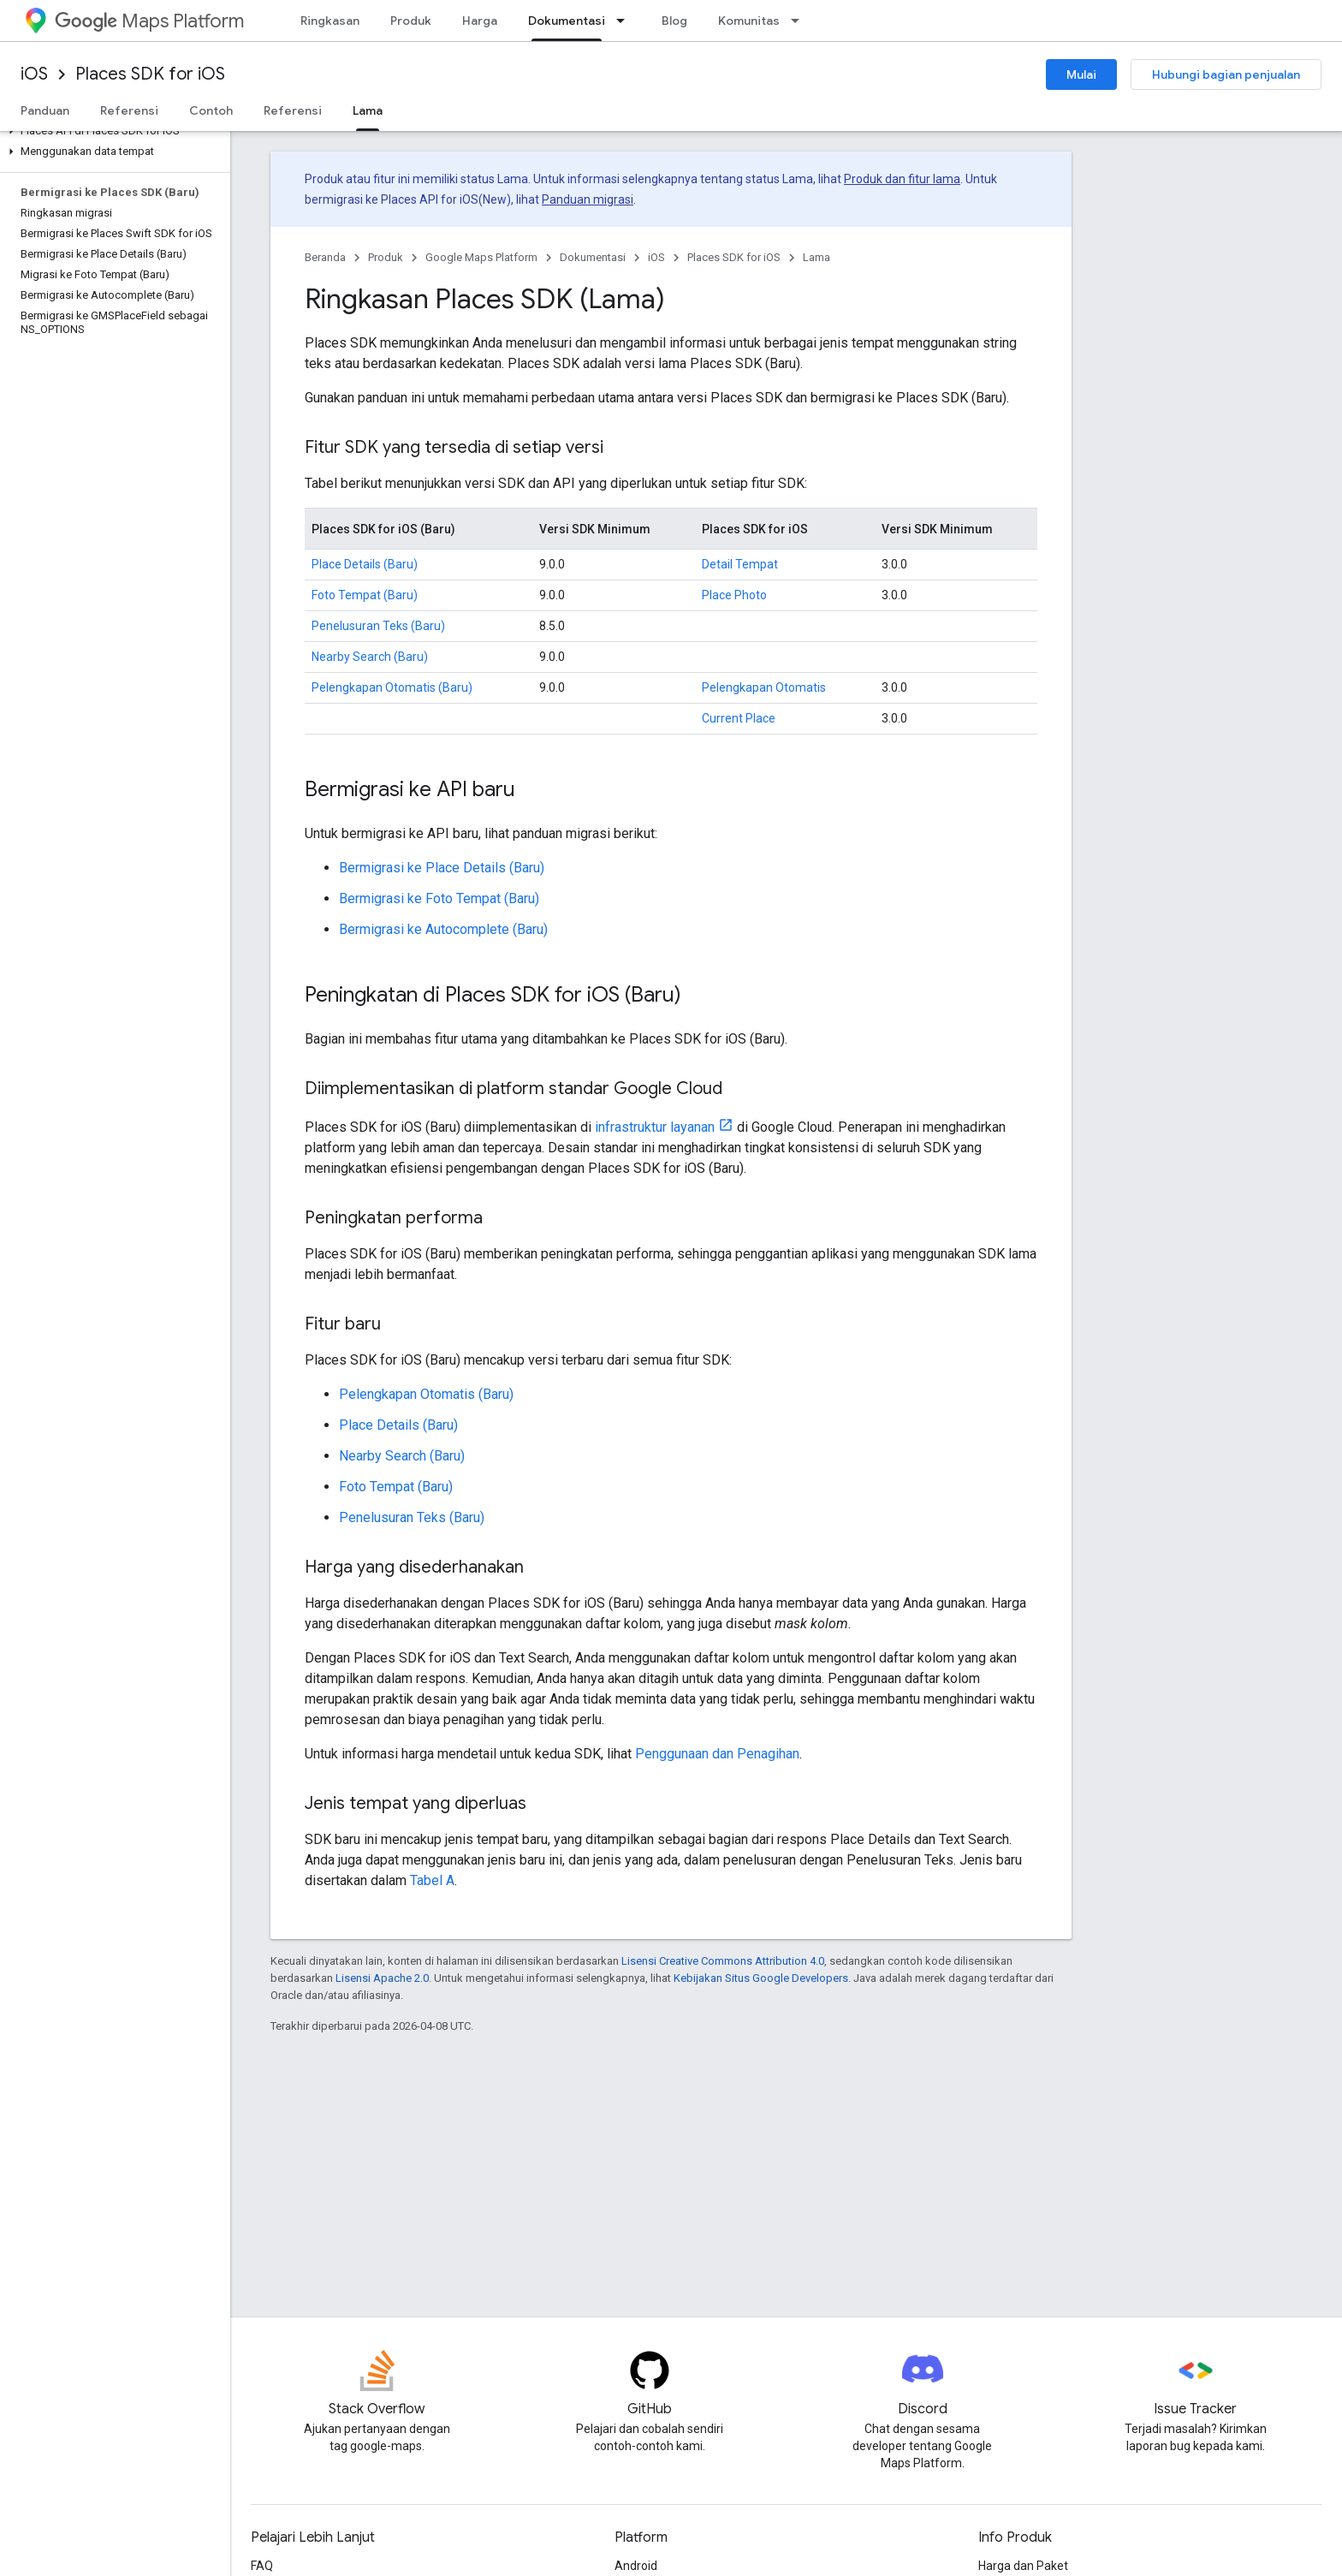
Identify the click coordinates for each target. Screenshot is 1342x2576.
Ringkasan (329, 20)
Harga (479, 20)
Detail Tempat (740, 564)
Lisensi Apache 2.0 (382, 1978)
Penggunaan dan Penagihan (717, 1754)
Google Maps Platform (481, 257)
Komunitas (749, 20)
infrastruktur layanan (655, 1127)
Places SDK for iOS (150, 74)
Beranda (325, 257)
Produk (410, 20)
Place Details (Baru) (365, 564)
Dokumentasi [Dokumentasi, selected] (566, 20)
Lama (816, 257)
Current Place (738, 718)
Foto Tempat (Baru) (365, 595)
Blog (674, 20)
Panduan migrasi (587, 199)
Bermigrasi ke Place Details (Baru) (441, 868)
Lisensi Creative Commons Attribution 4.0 (722, 1960)
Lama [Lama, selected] (368, 110)
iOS (34, 74)
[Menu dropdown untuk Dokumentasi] (625, 20)
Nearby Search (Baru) (370, 656)
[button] (111, 131)
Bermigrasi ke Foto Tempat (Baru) (439, 898)
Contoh (211, 110)
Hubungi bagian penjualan (1226, 74)
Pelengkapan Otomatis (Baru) (392, 687)
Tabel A (432, 1880)
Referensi (129, 110)
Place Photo (734, 595)
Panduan (45, 110)
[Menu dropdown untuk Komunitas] (800, 20)
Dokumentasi (593, 257)
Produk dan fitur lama (902, 179)
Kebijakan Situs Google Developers (761, 1978)
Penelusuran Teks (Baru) (378, 626)
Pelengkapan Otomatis (764, 687)
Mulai (1081, 74)
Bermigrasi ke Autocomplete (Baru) (443, 929)
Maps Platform (149, 21)
